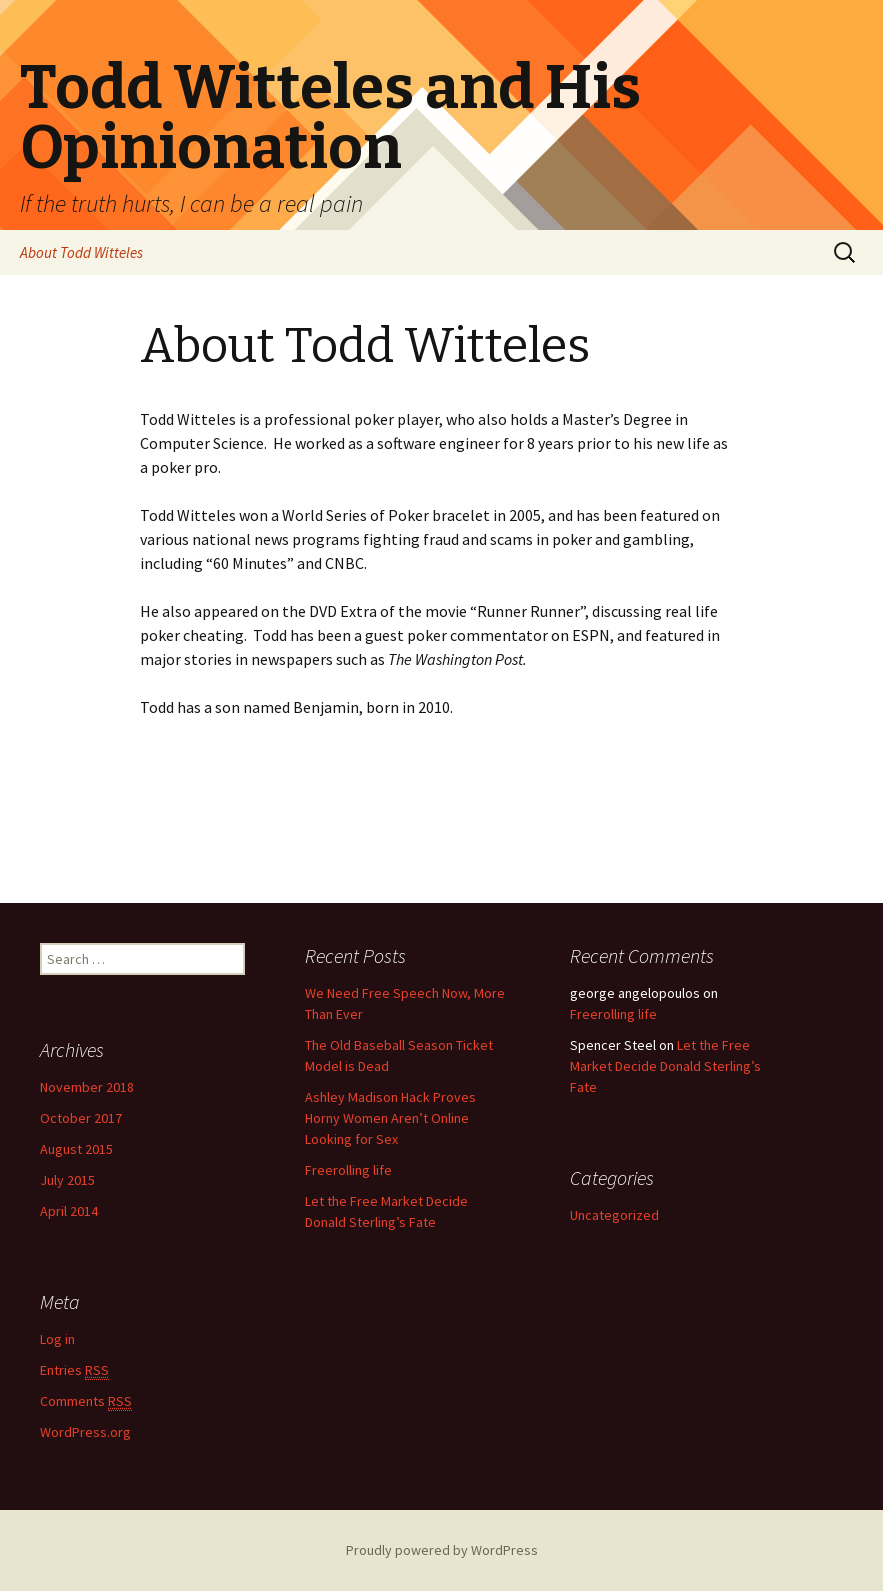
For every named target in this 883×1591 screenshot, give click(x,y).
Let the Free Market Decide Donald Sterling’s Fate (665, 1066)
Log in (57, 1339)
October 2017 (81, 1118)
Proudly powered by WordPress (442, 1550)
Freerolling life (348, 1170)
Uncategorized (614, 1215)
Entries (74, 1370)
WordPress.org (85, 1432)
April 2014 (69, 1211)
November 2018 (87, 1087)
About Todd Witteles (81, 252)
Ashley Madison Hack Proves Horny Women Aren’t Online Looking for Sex (390, 1118)
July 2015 (67, 1180)
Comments (86, 1401)
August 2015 (76, 1149)
